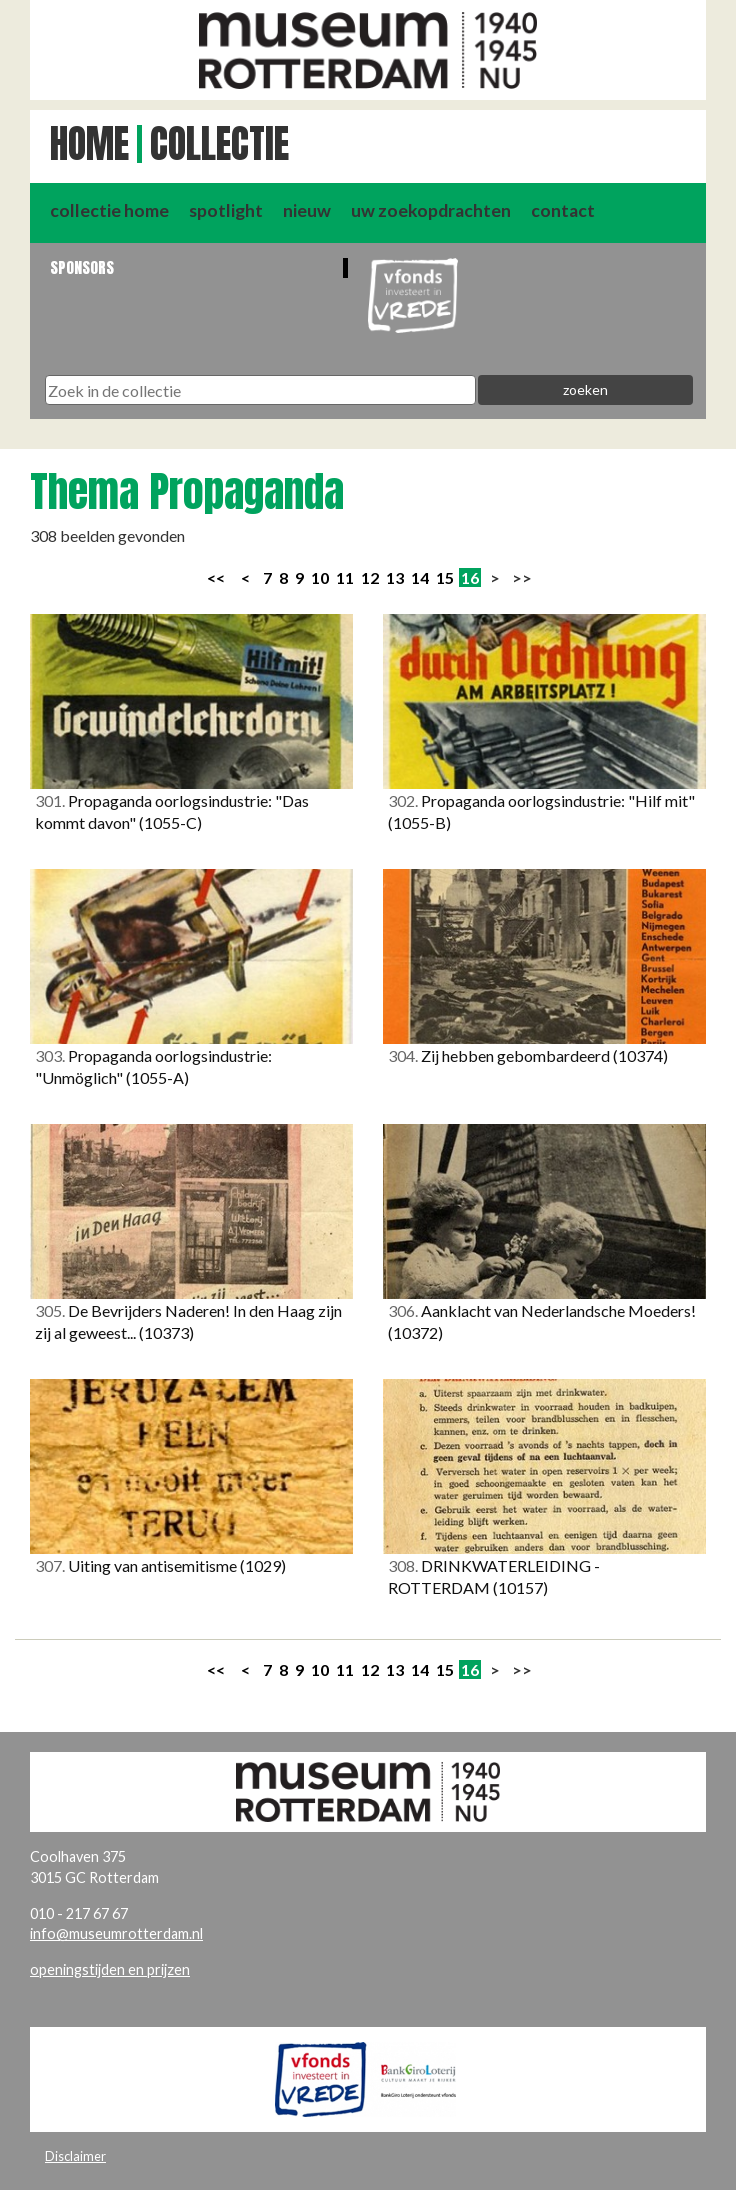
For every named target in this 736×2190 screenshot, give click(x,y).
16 (470, 577)
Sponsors (82, 267)
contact (563, 210)
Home (89, 144)
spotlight (226, 210)
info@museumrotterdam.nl (116, 1933)
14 (420, 577)
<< (216, 577)
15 (445, 577)
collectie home (109, 210)
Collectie (219, 144)
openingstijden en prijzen (110, 1969)
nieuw (307, 210)
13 (395, 577)
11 (345, 577)
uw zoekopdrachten (431, 210)
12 (370, 577)
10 (320, 577)
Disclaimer (75, 2156)
